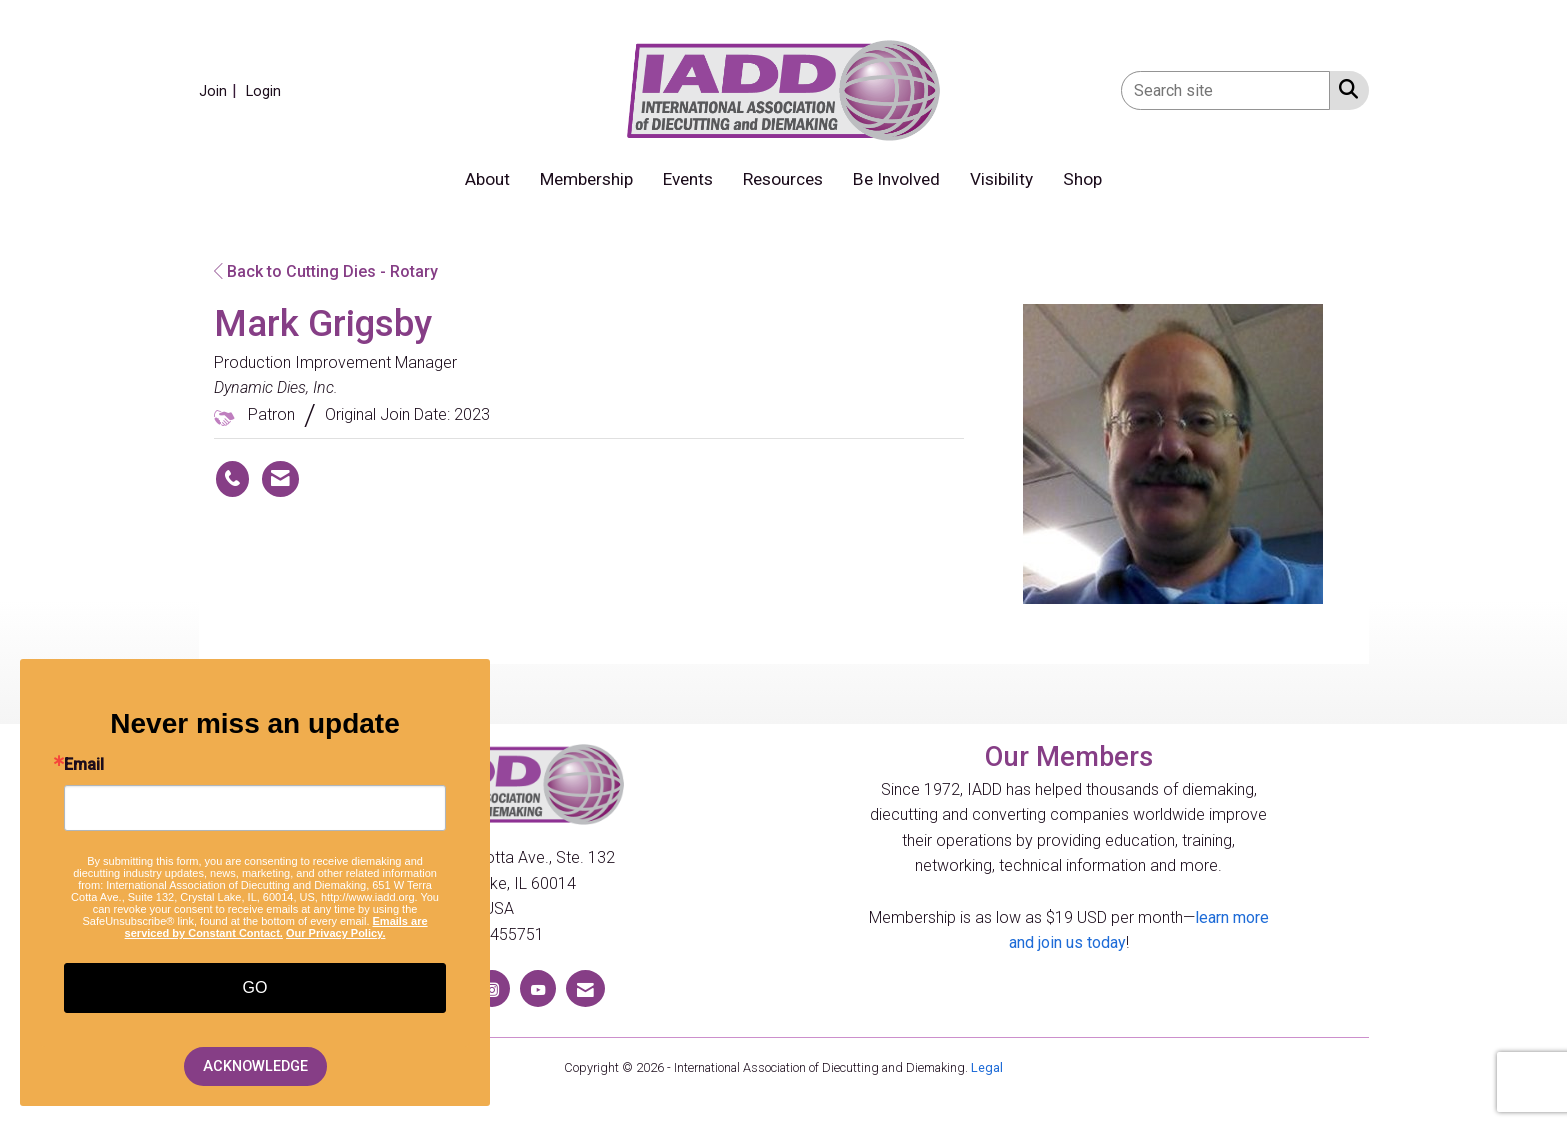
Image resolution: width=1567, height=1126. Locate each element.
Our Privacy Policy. (335, 933)
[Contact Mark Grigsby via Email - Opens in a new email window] (280, 479)
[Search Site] (1344, 89)
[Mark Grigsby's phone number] (232, 479)
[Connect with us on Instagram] (492, 988)
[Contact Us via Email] (585, 988)
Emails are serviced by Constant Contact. (276, 927)
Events (688, 179)
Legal (987, 1067)
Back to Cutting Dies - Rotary (326, 271)
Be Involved (896, 179)
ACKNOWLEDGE (255, 1066)
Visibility (1001, 179)
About (487, 179)
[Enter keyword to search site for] (1225, 90)
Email (84, 765)
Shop (1082, 179)
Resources (783, 179)
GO (255, 987)
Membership (586, 179)
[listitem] (220, 90)
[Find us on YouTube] (538, 988)
